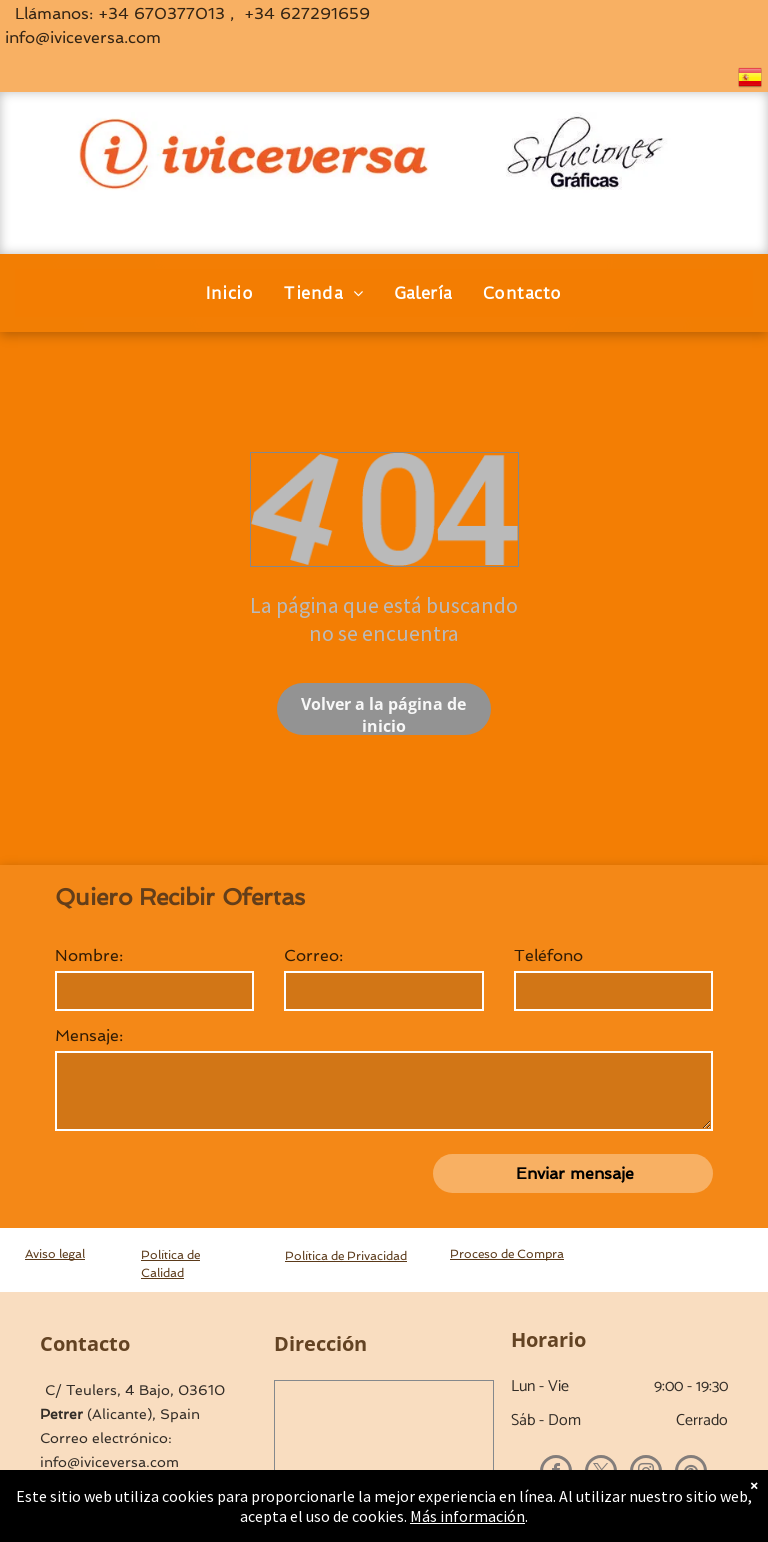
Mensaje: (89, 1035)
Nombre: (89, 955)
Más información (467, 1516)
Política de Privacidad (346, 1256)
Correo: (313, 955)
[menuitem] (229, 293)
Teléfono (548, 955)
